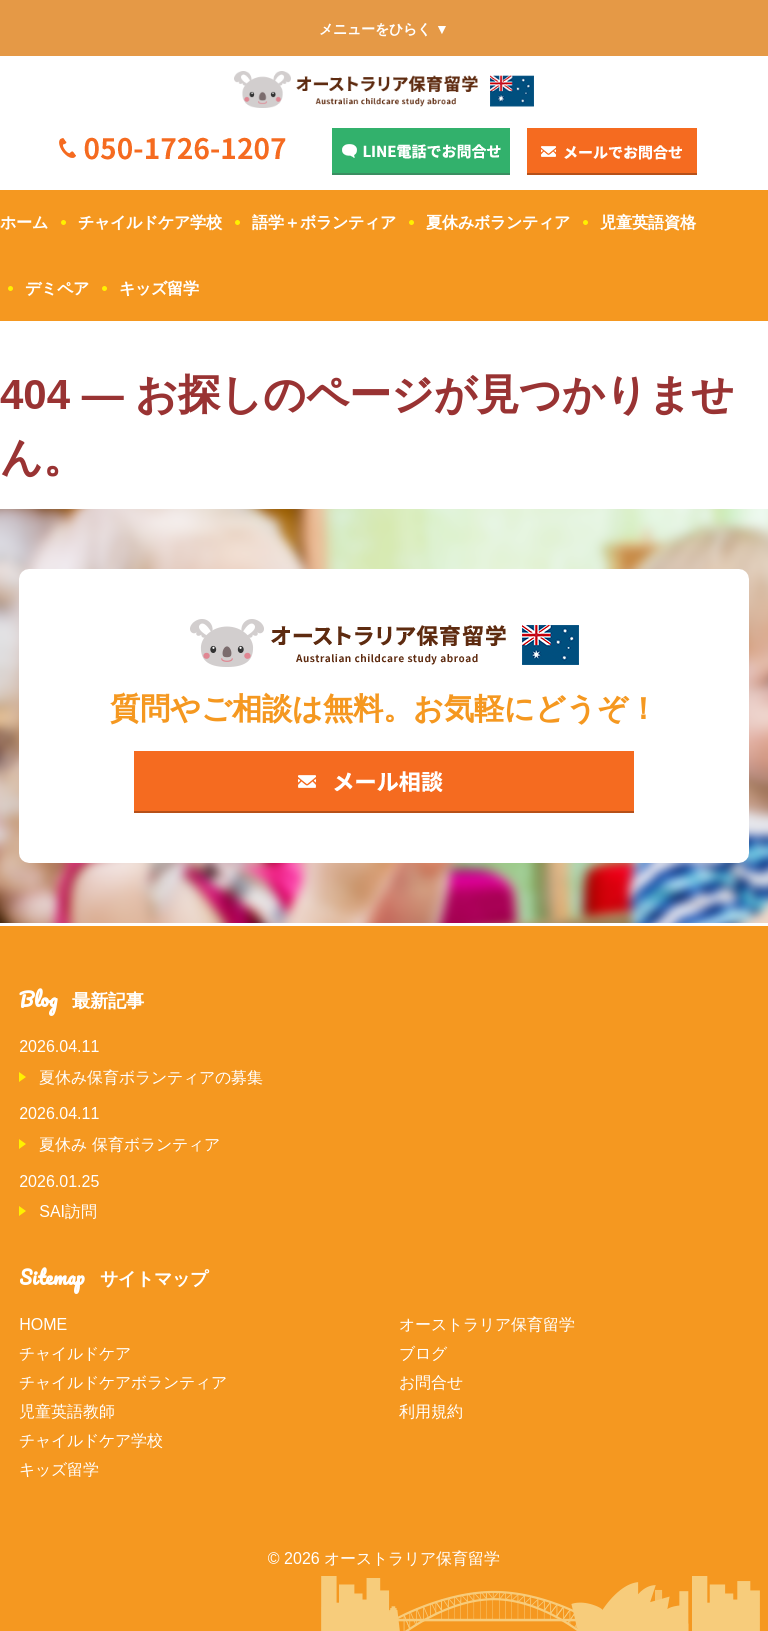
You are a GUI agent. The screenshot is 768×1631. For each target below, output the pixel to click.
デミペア (57, 288)
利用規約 (431, 1411)
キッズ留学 (159, 288)
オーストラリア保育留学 (487, 1324)
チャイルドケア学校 (150, 222)
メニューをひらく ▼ (384, 29)
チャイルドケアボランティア (123, 1382)
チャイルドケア (75, 1353)
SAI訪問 (68, 1211)
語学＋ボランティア (324, 222)
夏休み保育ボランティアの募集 (151, 1077)
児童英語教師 (67, 1411)
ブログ (423, 1353)
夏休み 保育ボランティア (129, 1144)
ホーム (24, 222)
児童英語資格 (648, 222)
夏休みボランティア (498, 222)
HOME (43, 1324)
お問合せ (431, 1382)
